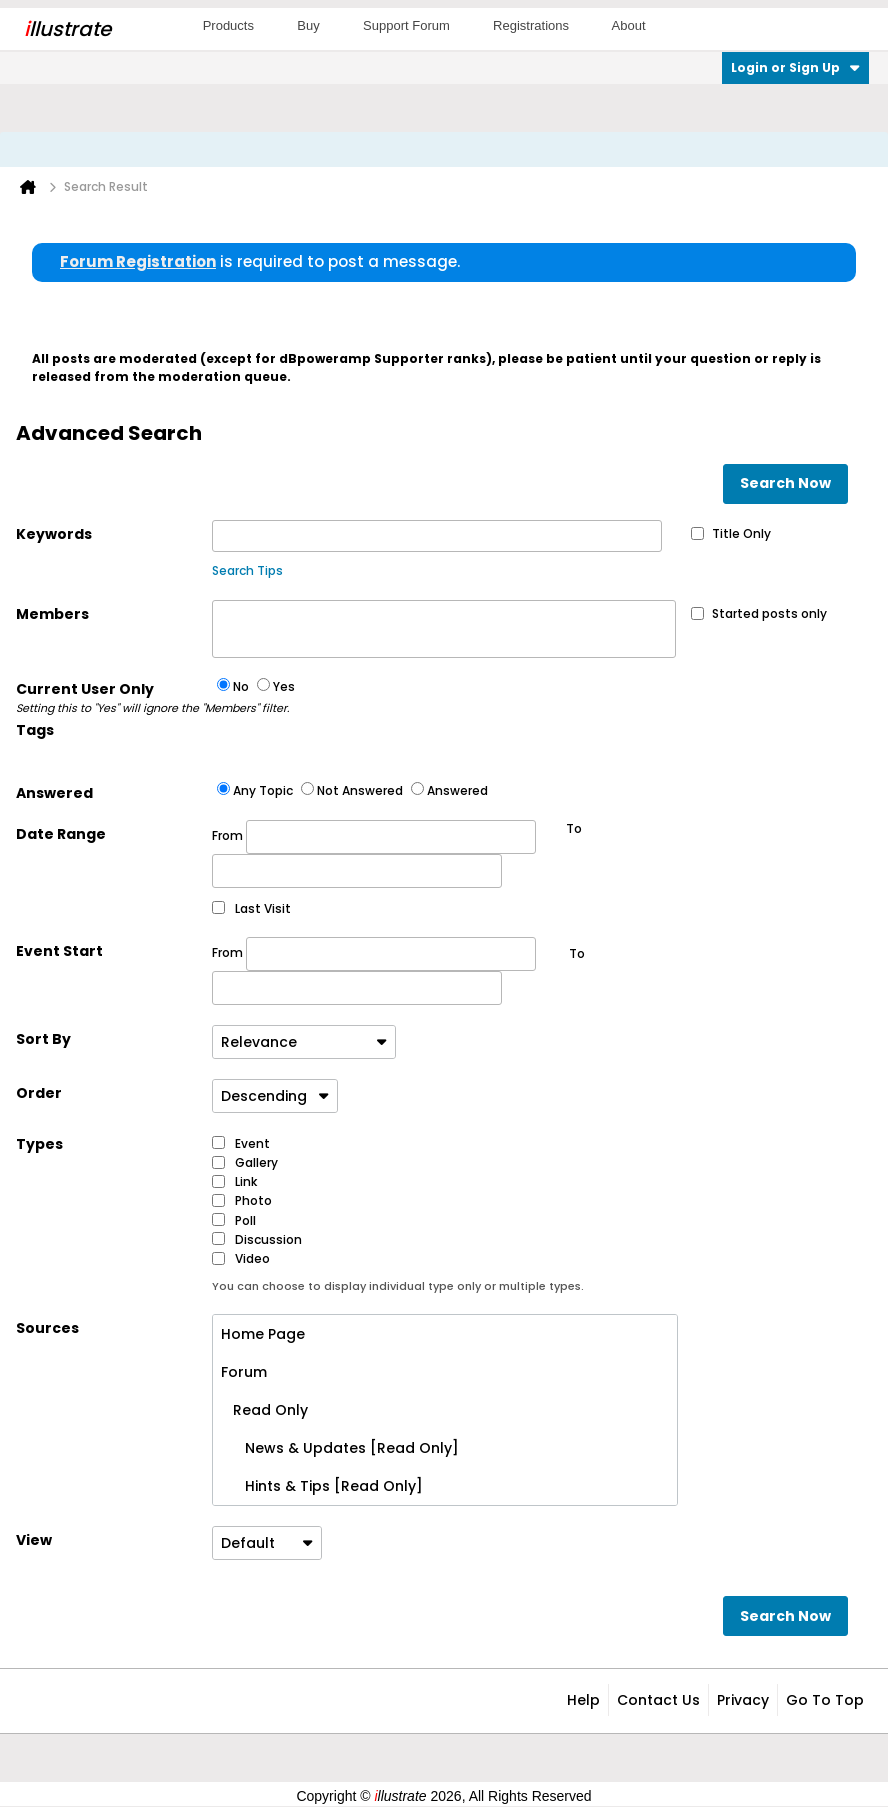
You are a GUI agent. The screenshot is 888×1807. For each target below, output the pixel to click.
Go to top (825, 1700)
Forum (244, 1372)
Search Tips (247, 570)
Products (228, 25)
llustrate (67, 29)
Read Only (264, 1410)
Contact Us (658, 1700)
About (629, 25)
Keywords (54, 534)
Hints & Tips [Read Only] (322, 1486)
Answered (54, 793)
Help (583, 1700)
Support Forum (406, 25)
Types (39, 1144)
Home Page (263, 1334)
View (34, 1540)
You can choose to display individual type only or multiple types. (398, 1286)
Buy (308, 25)
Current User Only (114, 698)
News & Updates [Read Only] (340, 1448)
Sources (47, 1328)
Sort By (43, 1039)
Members (52, 614)
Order (39, 1093)
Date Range (61, 834)
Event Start (59, 951)
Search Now (785, 483)
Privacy (743, 1700)
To (577, 953)
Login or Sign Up (795, 67)
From (374, 837)
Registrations (531, 25)
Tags (35, 730)
